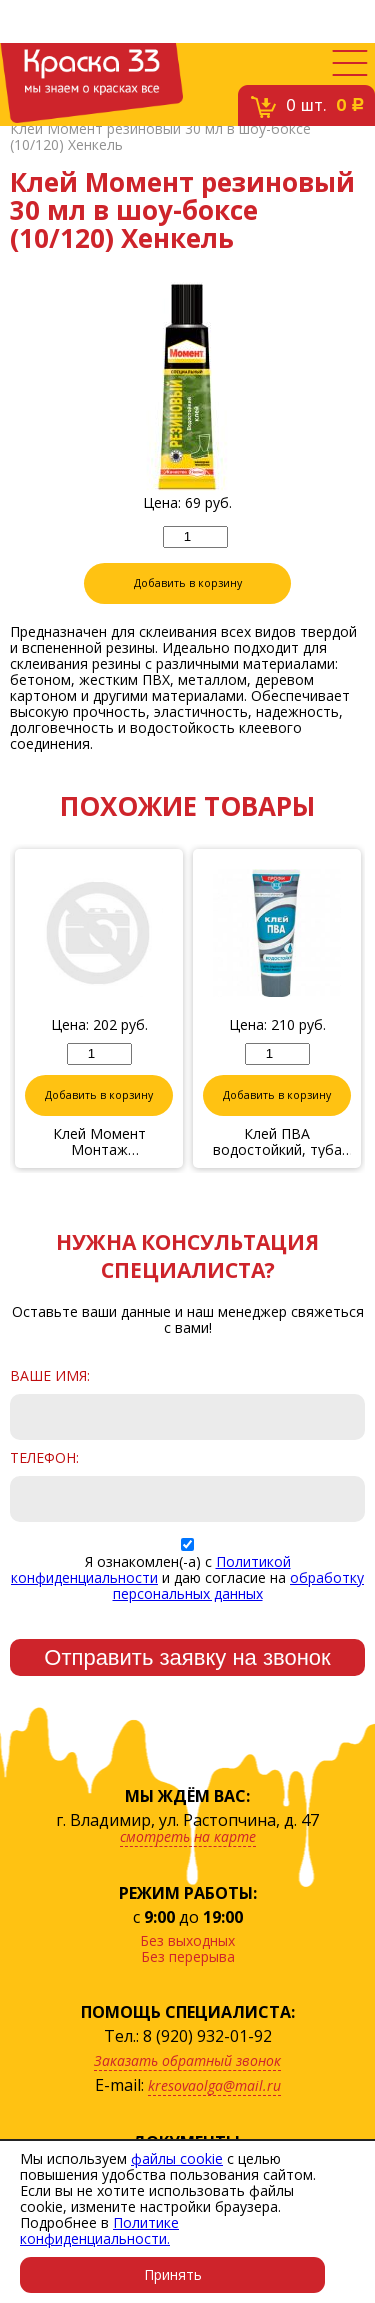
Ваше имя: (50, 1376)
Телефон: (44, 1458)
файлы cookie (177, 2158)
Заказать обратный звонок (187, 2060)
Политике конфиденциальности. (99, 2230)
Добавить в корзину (188, 583)
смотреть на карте (188, 1836)
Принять (173, 2274)
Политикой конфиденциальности (151, 1569)
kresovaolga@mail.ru (214, 2085)
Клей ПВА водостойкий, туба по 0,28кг (277, 1142)
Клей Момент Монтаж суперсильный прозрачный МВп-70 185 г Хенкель (99, 1142)
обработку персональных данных (239, 1585)
